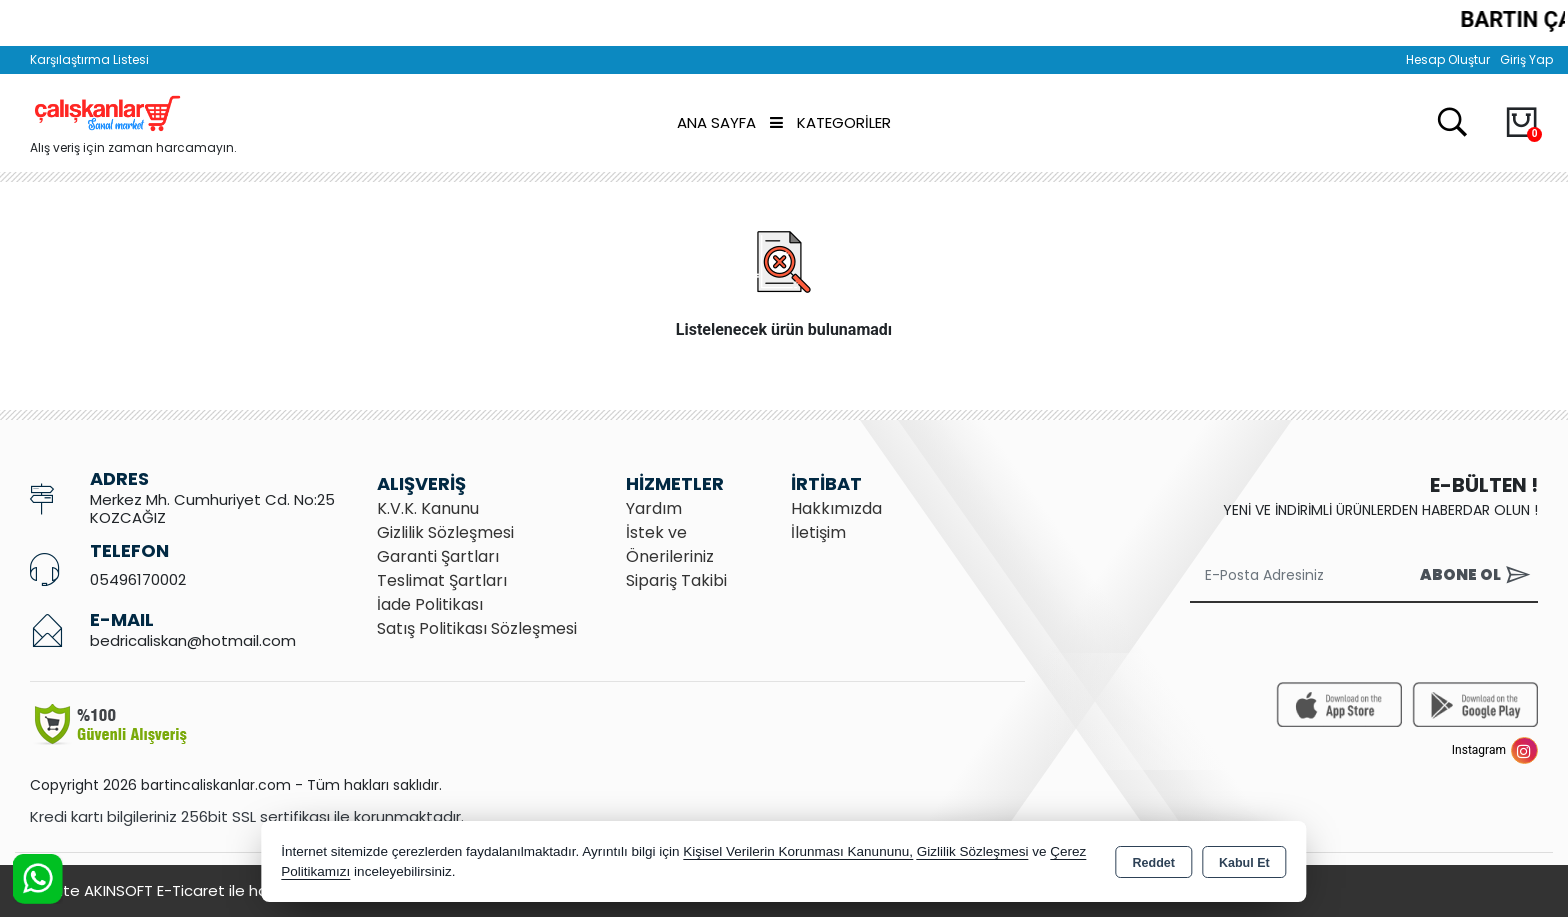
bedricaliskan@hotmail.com (193, 640)
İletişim (818, 532)
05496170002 (138, 579)
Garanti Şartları (438, 556)
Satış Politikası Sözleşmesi (477, 628)
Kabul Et (1244, 863)
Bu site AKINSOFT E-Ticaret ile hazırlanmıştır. (190, 890)
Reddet (1154, 863)
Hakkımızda (836, 508)
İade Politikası (430, 604)
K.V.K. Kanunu (428, 508)
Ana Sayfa (716, 122)
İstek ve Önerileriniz (670, 544)
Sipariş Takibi (676, 580)
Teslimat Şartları (442, 580)
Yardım (654, 508)
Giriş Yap (1526, 59)
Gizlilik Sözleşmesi (445, 532)
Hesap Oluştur (1448, 59)
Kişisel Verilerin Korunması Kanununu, (798, 851)
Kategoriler (830, 122)
